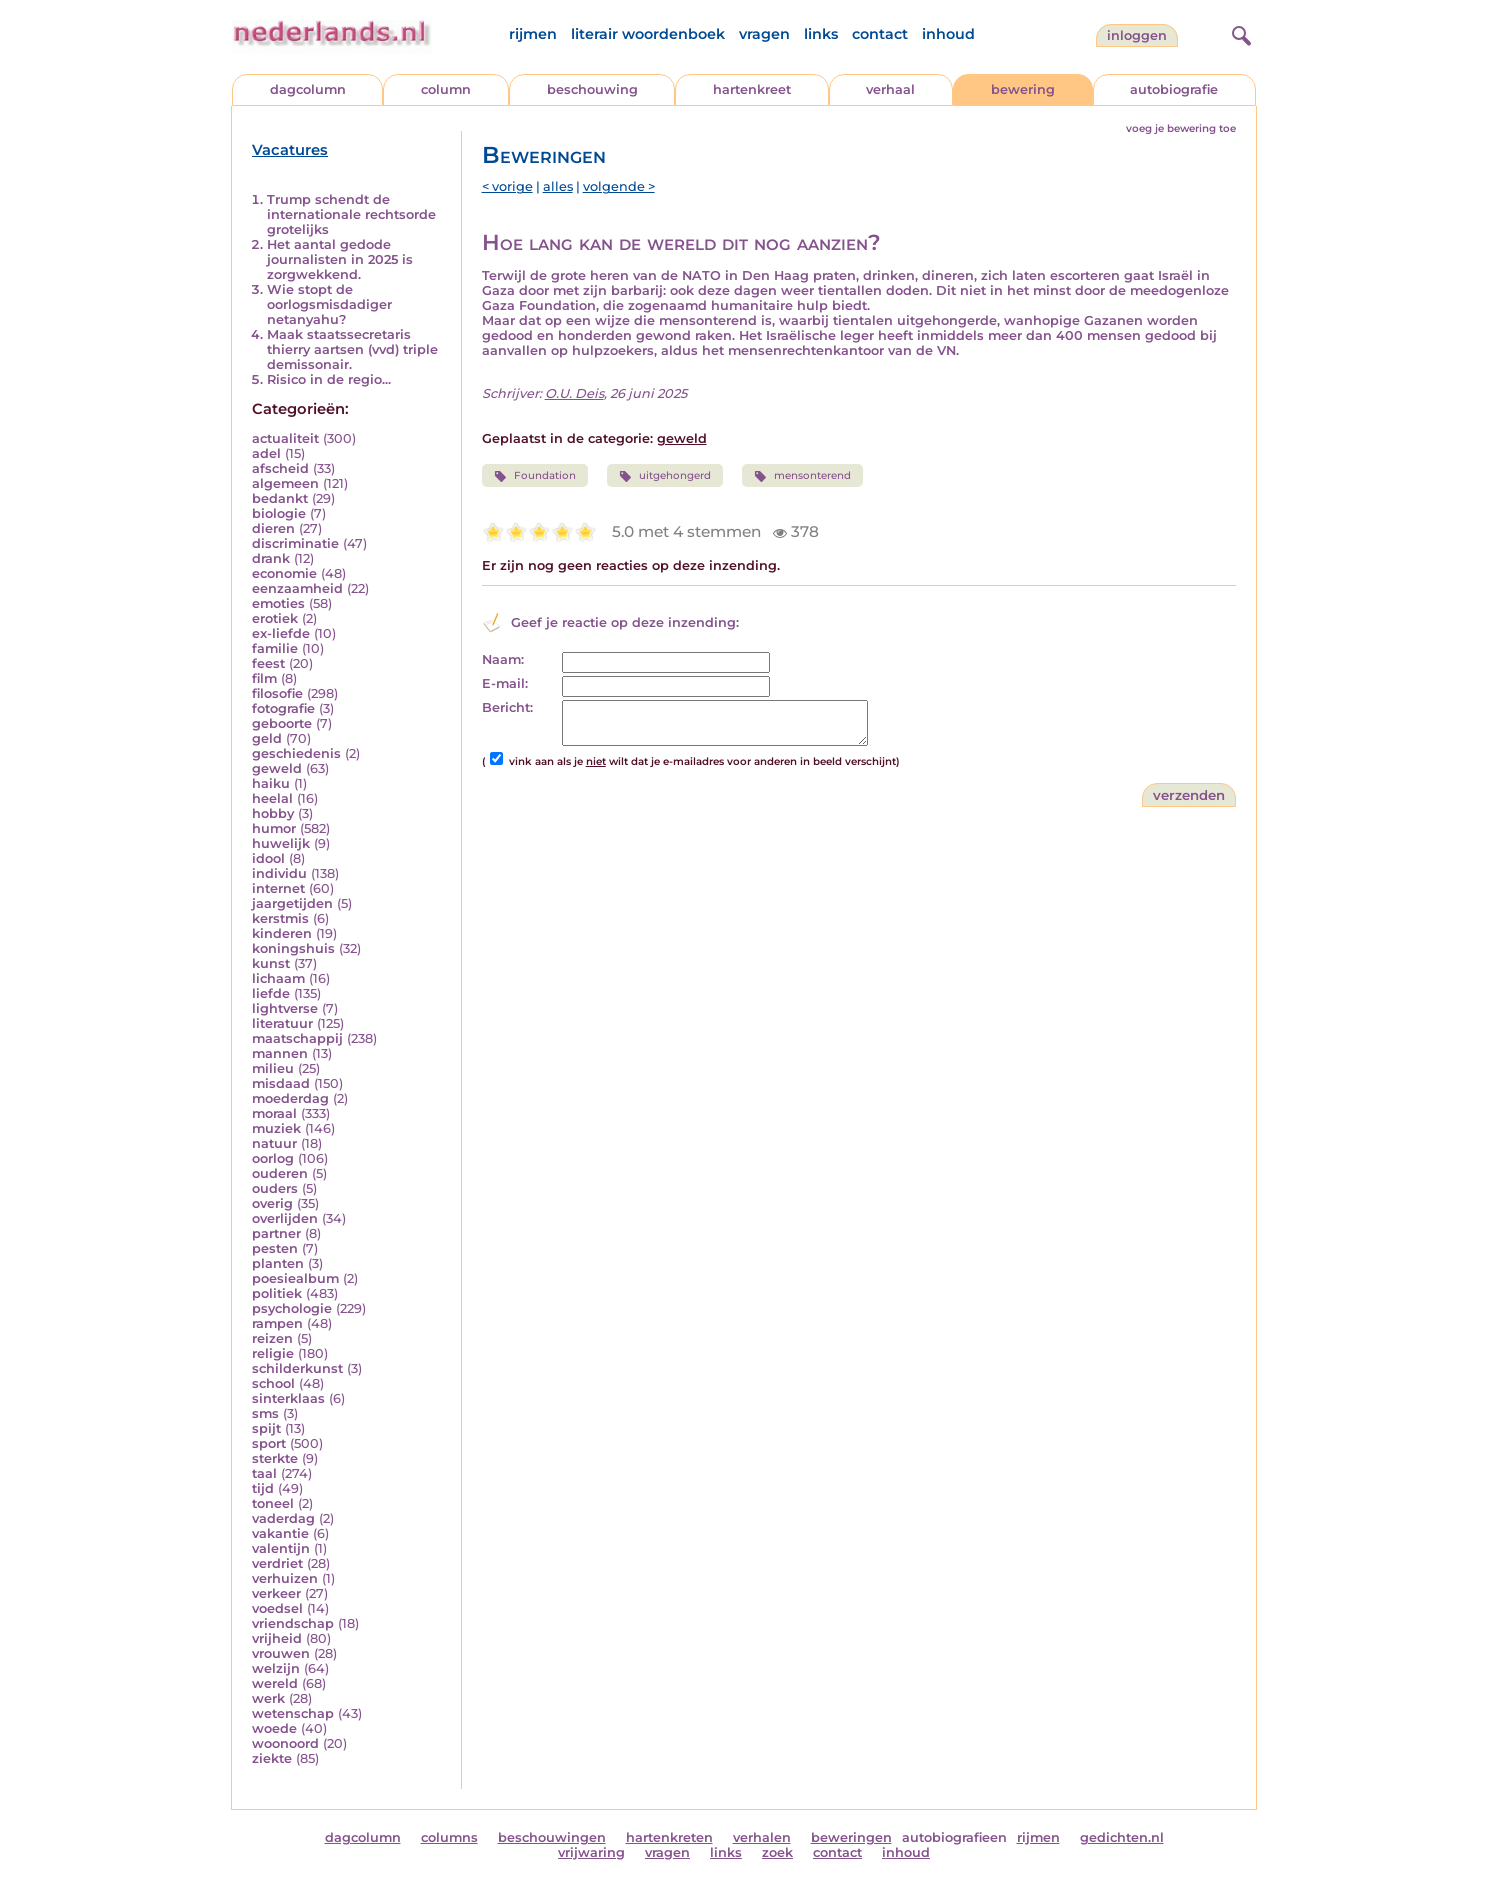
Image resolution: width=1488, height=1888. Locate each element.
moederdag (290, 1098)
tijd (263, 1488)
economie (284, 573)
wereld (275, 1683)
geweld (277, 768)
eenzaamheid (297, 588)
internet (278, 888)
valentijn (281, 1548)
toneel (273, 1503)
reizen (272, 1338)
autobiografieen (954, 1837)
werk (268, 1698)
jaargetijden (292, 903)
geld (267, 738)
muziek (276, 1128)
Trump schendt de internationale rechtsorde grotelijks (351, 214)
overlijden (285, 1218)
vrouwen (281, 1653)
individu (279, 873)
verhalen (762, 1837)
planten (278, 1263)
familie (275, 648)
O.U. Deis (574, 393)
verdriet (277, 1563)
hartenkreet (752, 89)
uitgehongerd (665, 476)
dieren (273, 528)
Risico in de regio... (329, 379)
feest (268, 663)
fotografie (283, 708)
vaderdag (283, 1518)
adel (266, 453)
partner (276, 1233)
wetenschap (293, 1713)
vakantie (280, 1533)
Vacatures (290, 150)
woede (274, 1728)
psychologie (292, 1308)
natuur (274, 1143)
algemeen (285, 483)
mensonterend (802, 476)
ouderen (280, 1173)
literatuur (282, 1023)
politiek (277, 1293)
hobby (273, 813)
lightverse (285, 1008)
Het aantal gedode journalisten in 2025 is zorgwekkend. (340, 259)
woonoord (285, 1743)
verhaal (890, 89)
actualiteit (285, 438)
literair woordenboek (648, 34)
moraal (274, 1113)
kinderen (282, 933)
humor (274, 828)
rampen (277, 1323)
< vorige (507, 186)
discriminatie (295, 543)
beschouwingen (552, 1837)
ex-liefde (281, 633)
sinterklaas (288, 1398)
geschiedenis (296, 753)
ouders (275, 1188)
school (273, 1383)
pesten (275, 1248)
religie (273, 1353)
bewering (1023, 89)
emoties (278, 603)
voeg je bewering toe (1181, 128)
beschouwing (592, 89)
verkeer (276, 1593)
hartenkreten (669, 1837)
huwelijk (281, 843)
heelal (272, 798)
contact (880, 34)
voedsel (277, 1608)
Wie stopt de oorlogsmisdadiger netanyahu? (329, 304)
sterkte (275, 1458)
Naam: (503, 659)
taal (264, 1473)
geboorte (282, 723)
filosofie (277, 693)
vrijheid (277, 1638)
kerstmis (280, 918)
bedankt (280, 498)
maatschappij (297, 1038)
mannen (280, 1053)
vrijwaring (591, 1852)
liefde (271, 993)
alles (558, 186)
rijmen (533, 34)
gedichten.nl (1122, 1837)
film (264, 678)
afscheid (280, 468)
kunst (271, 963)
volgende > (619, 186)
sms (265, 1413)
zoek (777, 1852)
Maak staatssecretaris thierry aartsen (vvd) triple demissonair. (352, 349)
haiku (271, 783)
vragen (764, 34)
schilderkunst (297, 1368)
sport (269, 1443)
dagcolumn (308, 89)
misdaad (281, 1083)
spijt (266, 1428)
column (446, 89)
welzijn (276, 1668)
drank (271, 558)
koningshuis (293, 948)
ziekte (272, 1758)
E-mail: (505, 683)
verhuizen (285, 1578)
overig (272, 1203)
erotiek (275, 618)
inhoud (948, 34)
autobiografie (1174, 89)
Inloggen (1137, 35)
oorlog (273, 1158)
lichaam (278, 978)
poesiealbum (295, 1278)
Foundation (535, 476)
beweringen (851, 1837)
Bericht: (507, 707)
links (821, 34)
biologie (279, 513)
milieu (273, 1068)
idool (268, 858)
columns (449, 1837)
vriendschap (293, 1623)
